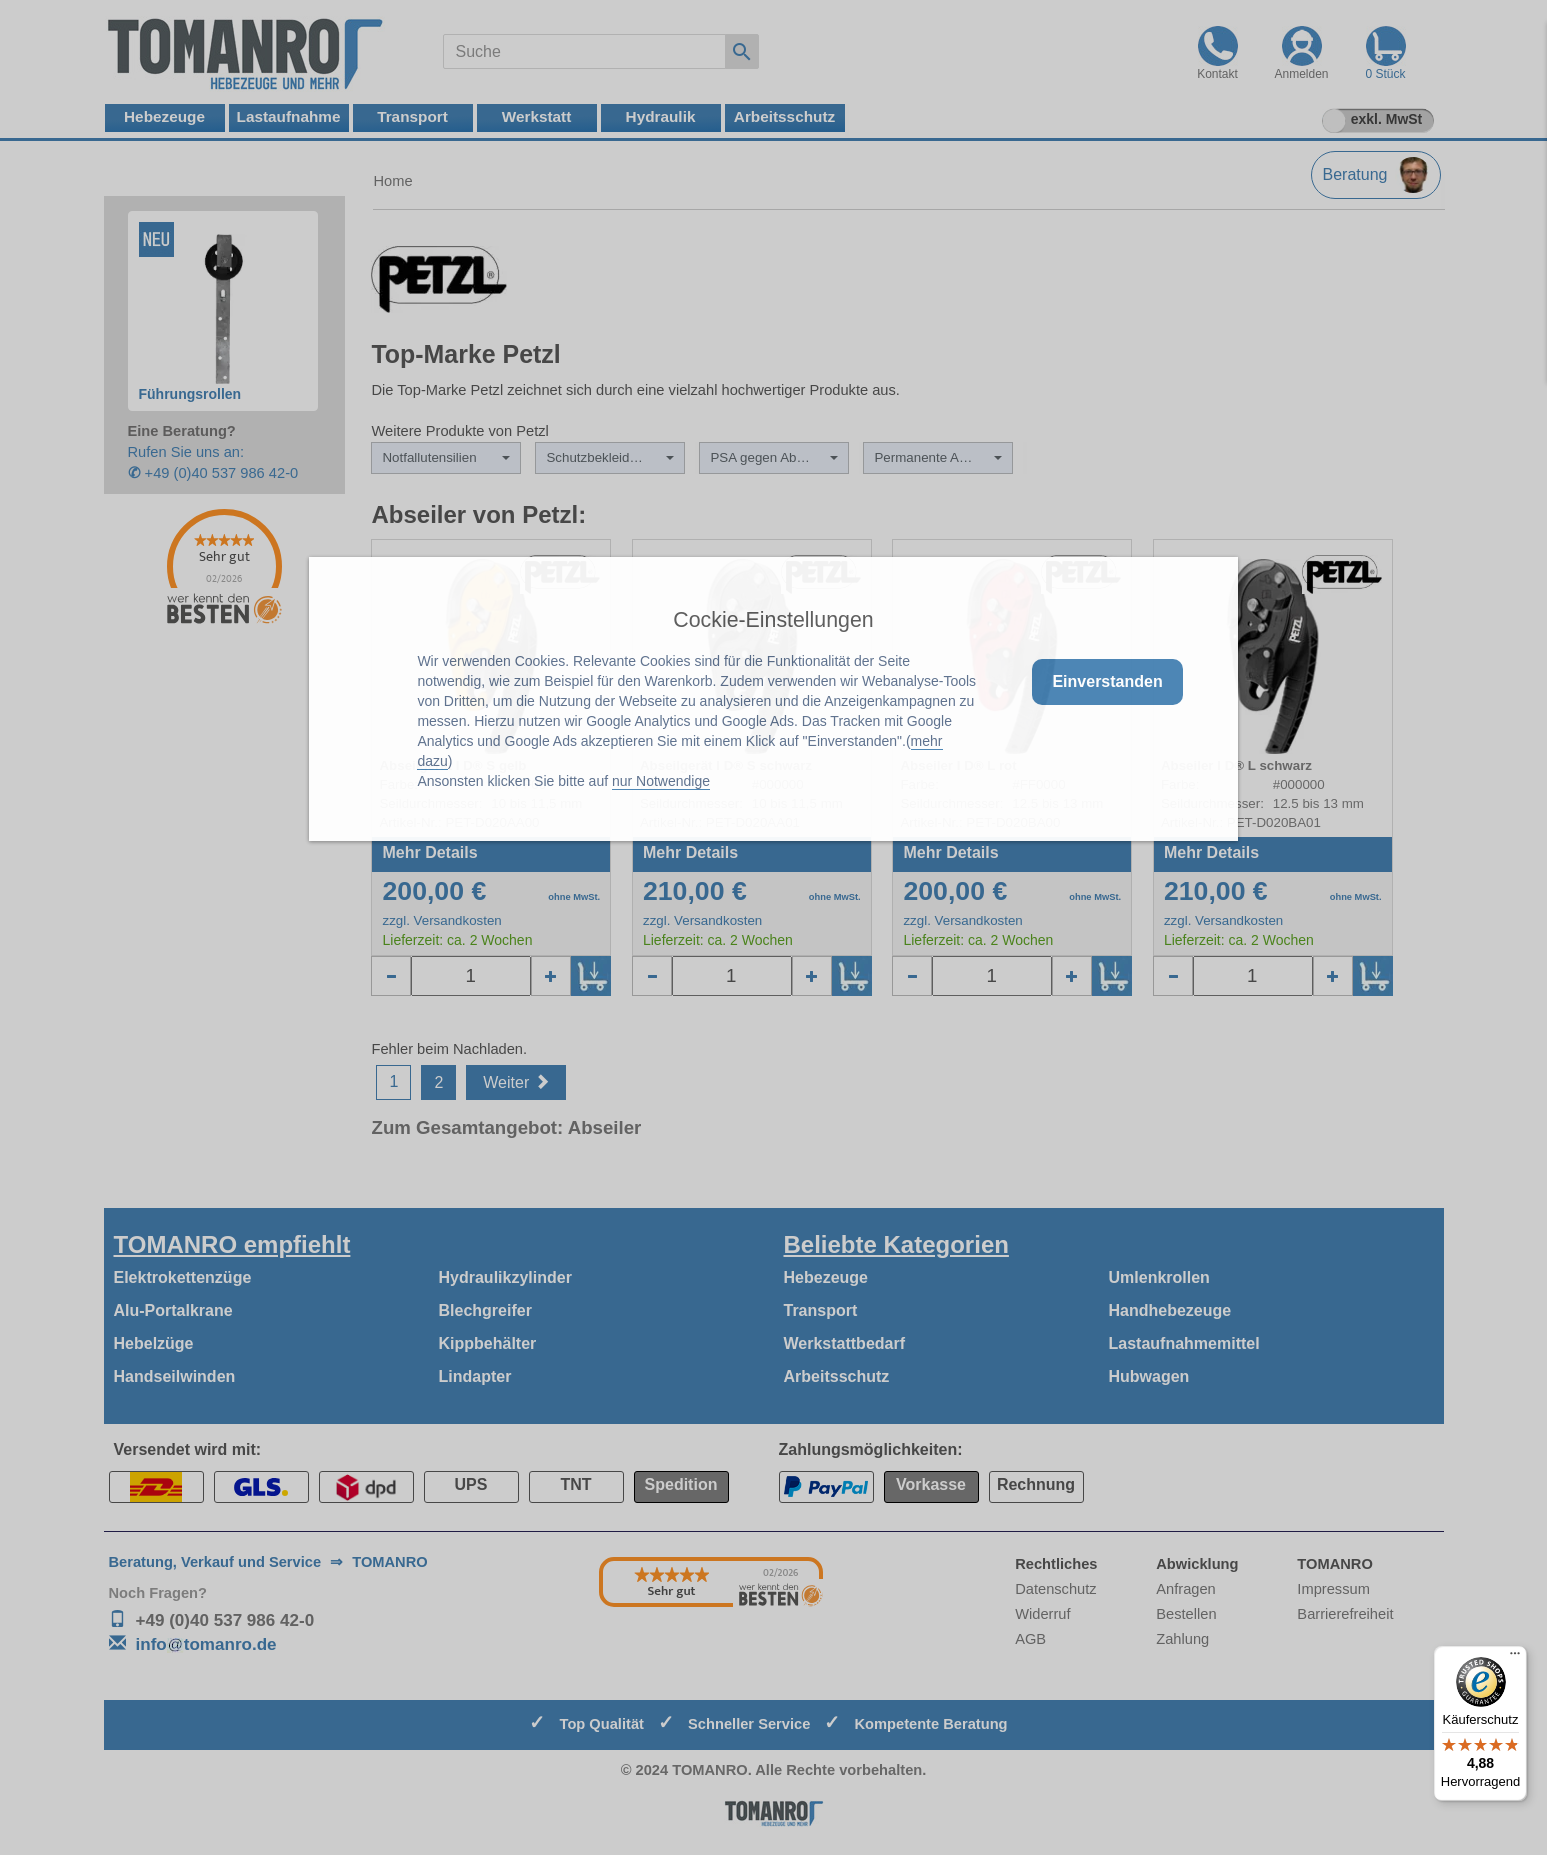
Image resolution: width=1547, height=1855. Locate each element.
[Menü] (1515, 1658)
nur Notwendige (661, 781)
